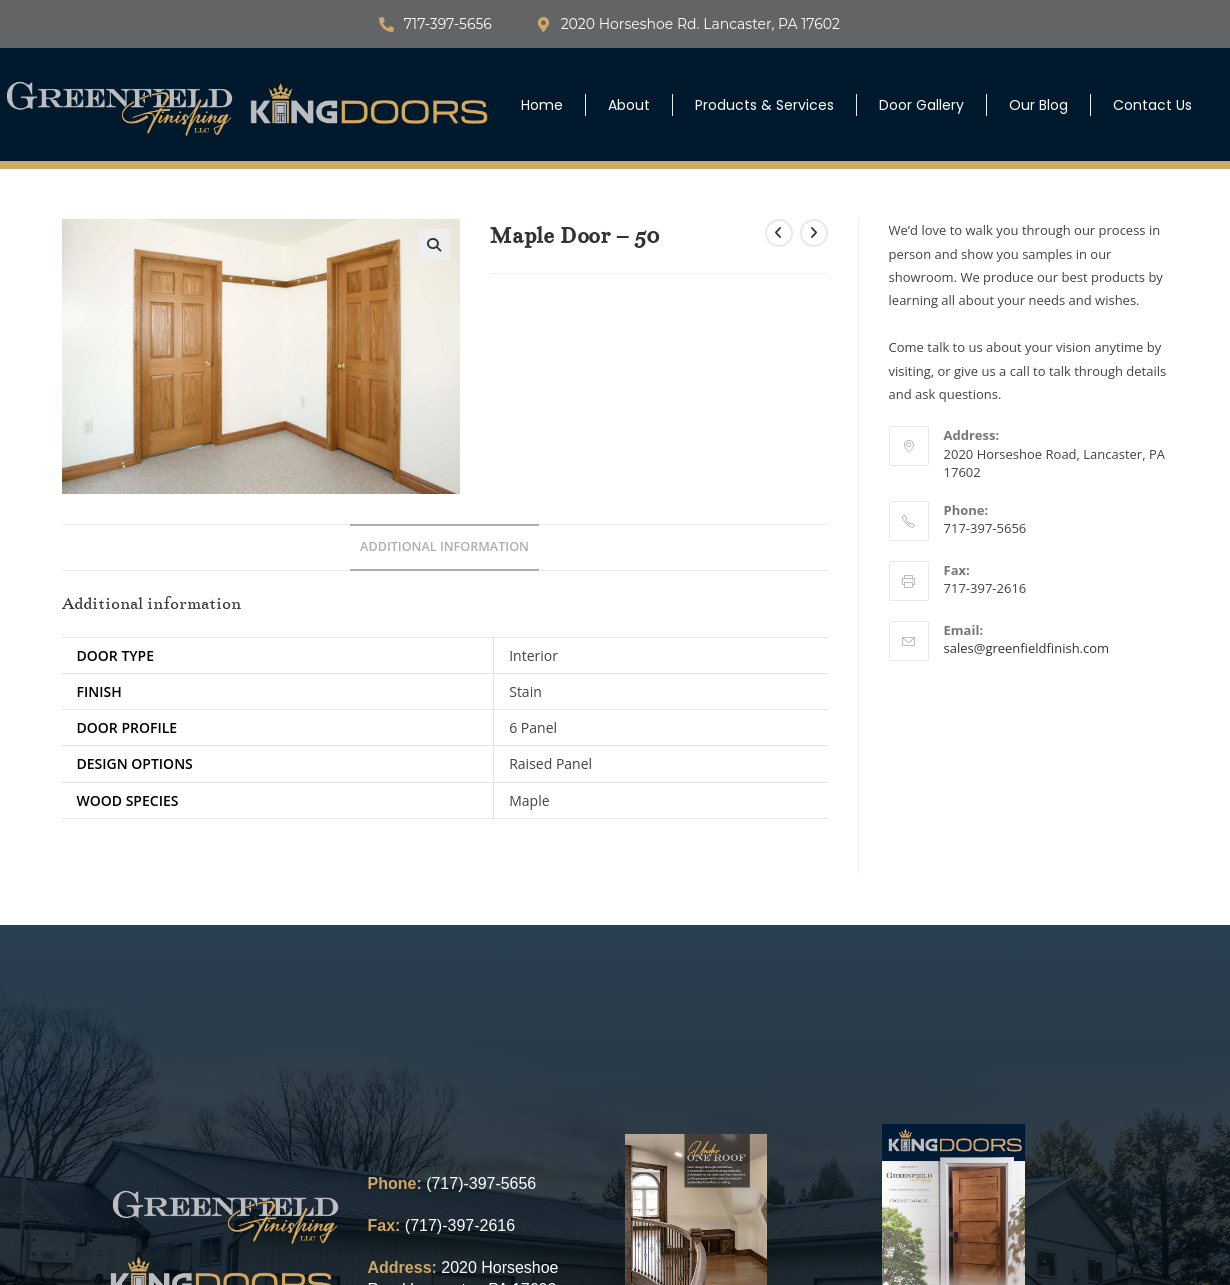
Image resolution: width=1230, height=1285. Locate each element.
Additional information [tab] (444, 546)
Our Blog (1038, 105)
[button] (434, 245)
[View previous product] (779, 233)
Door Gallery (921, 105)
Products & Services (764, 105)
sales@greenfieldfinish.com (1027, 648)
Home (542, 105)
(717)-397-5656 (481, 1183)
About (629, 105)
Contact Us (1152, 105)
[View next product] (814, 233)
